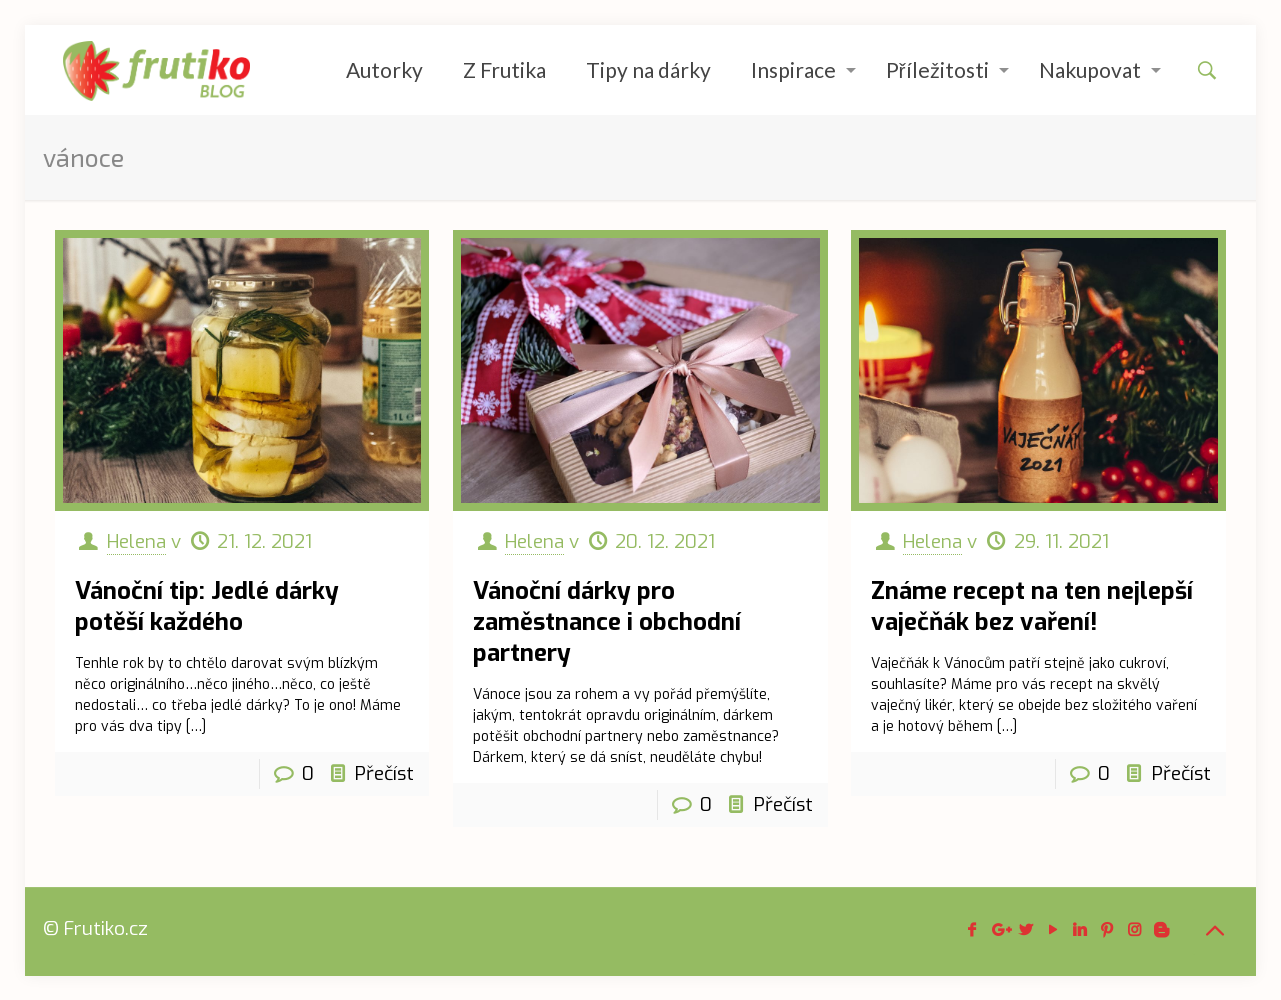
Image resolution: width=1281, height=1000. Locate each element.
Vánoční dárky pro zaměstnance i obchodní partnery (607, 622)
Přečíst (384, 773)
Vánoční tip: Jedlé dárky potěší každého (207, 606)
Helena (136, 541)
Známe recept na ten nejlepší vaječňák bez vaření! (1032, 606)
